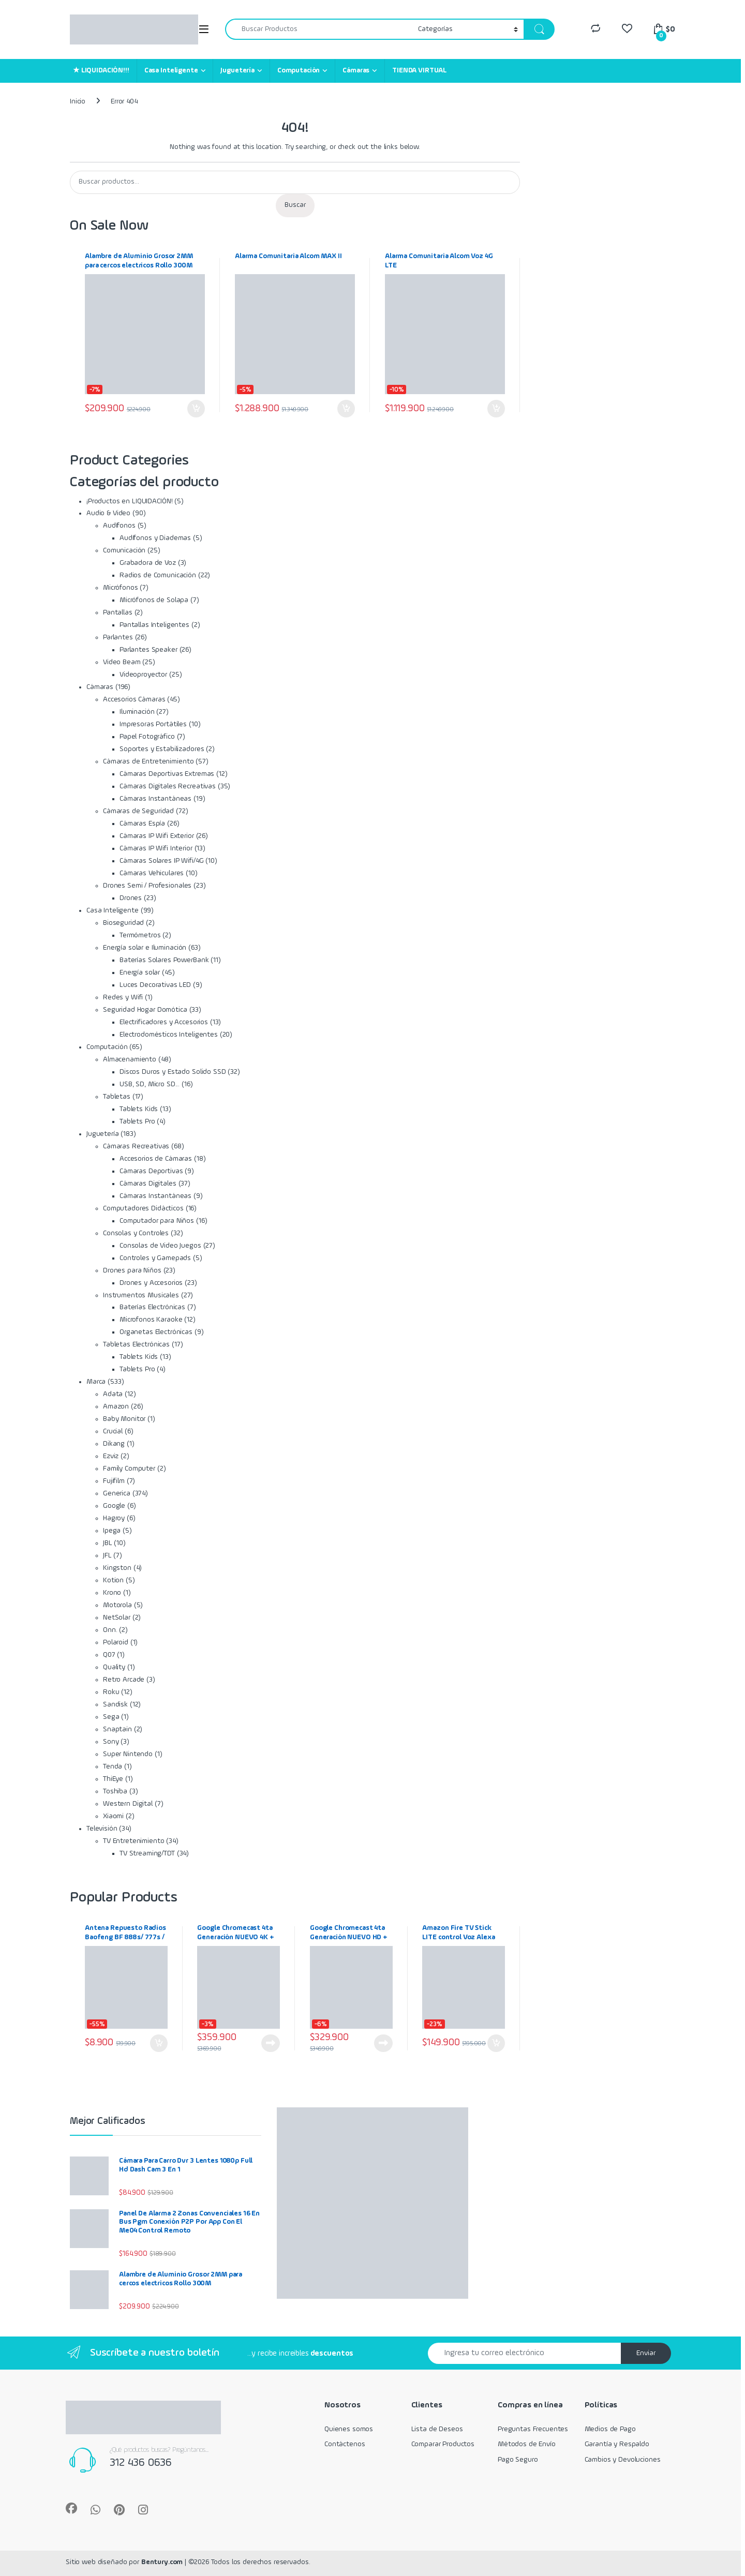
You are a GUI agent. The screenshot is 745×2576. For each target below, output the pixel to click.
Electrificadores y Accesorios (164, 1022)
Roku (111, 1692)
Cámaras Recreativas (136, 1146)
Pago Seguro (518, 2459)
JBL (107, 1543)
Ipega (112, 1530)
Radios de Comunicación (158, 575)
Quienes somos (348, 2429)
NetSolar (116, 1617)
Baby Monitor (124, 1418)
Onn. (110, 1630)
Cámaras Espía (142, 823)
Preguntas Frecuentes (533, 2429)
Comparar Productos (442, 2444)
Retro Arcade (123, 1679)
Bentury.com (162, 2562)
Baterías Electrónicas (152, 1307)
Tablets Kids (139, 1109)
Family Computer (129, 1468)
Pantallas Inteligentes (154, 624)
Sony (110, 1741)
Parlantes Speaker (148, 649)
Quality (114, 1667)
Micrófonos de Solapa (154, 600)
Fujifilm (114, 1481)
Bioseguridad (123, 922)
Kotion (113, 1580)
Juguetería (237, 70)
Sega (111, 1716)
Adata (113, 1394)
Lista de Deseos (437, 2429)
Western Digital (128, 1803)
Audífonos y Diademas (155, 538)
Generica (116, 1493)
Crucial (113, 1431)
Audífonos (119, 525)
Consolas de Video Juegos (160, 1245)
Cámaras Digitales (148, 1183)
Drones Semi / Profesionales (147, 885)
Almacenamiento (129, 1059)
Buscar (295, 204)
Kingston (117, 1567)
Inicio (77, 101)
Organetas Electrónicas (156, 1332)
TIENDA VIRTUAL (419, 70)
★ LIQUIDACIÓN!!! (101, 70)
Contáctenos (344, 2444)
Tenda (112, 1766)
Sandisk (115, 1704)
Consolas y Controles (136, 1233)
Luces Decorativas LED (155, 985)
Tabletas (116, 1096)
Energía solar (140, 972)
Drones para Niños (132, 1270)
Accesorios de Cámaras (156, 1158)
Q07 (109, 1654)
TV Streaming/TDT (147, 1853)
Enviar (645, 2353)
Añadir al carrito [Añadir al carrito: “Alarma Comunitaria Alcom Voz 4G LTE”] (496, 408)
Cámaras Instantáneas (155, 798)
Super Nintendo (128, 1754)
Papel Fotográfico (147, 736)
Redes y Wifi (123, 997)
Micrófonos (120, 587)
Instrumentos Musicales (141, 1295)
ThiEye (113, 1779)
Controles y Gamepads (155, 1258)
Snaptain (117, 1729)
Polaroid (115, 1642)
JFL (107, 1555)
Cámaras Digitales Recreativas (168, 786)
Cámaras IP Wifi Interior (156, 848)
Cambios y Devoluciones (623, 2459)
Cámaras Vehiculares (152, 873)
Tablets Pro (137, 1121)
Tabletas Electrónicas (136, 1344)
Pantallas (117, 612)
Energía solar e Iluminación (144, 947)
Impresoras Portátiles (153, 724)
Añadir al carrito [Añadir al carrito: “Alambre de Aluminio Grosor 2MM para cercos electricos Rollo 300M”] (196, 408)
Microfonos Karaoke (151, 1319)
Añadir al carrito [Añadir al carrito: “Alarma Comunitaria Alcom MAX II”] (346, 408)
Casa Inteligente (171, 70)
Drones (131, 898)
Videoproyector (143, 674)
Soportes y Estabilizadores (162, 749)
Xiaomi (113, 1816)
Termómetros (140, 935)
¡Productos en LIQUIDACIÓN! (129, 501)
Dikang (114, 1443)
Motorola (117, 1605)
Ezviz (110, 1456)
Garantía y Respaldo (617, 2444)
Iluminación (137, 711)
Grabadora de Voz (148, 562)
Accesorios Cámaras (134, 699)
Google (114, 1505)
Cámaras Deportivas (151, 1171)
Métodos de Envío (527, 2444)
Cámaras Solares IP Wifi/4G (161, 860)
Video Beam (122, 662)
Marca (96, 1381)
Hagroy (114, 1518)
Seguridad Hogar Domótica (145, 1009)
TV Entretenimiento (133, 1841)
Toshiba (115, 1791)
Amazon (116, 1406)
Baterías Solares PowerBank (164, 960)
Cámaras (355, 70)
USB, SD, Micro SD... (150, 1084)
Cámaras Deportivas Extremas (167, 773)
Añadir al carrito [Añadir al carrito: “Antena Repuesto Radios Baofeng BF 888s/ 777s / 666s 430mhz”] (159, 2043)
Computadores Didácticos (143, 1208)
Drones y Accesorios (151, 1282)
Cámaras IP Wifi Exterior (157, 836)
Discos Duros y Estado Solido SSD (173, 1071)
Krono (112, 1592)
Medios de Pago (610, 2429)
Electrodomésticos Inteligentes (169, 1034)
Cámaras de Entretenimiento (148, 761)
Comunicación (124, 550)
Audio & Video (108, 513)
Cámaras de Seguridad (138, 811)
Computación (298, 70)
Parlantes (118, 637)
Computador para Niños (157, 1220)
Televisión (101, 1828)
